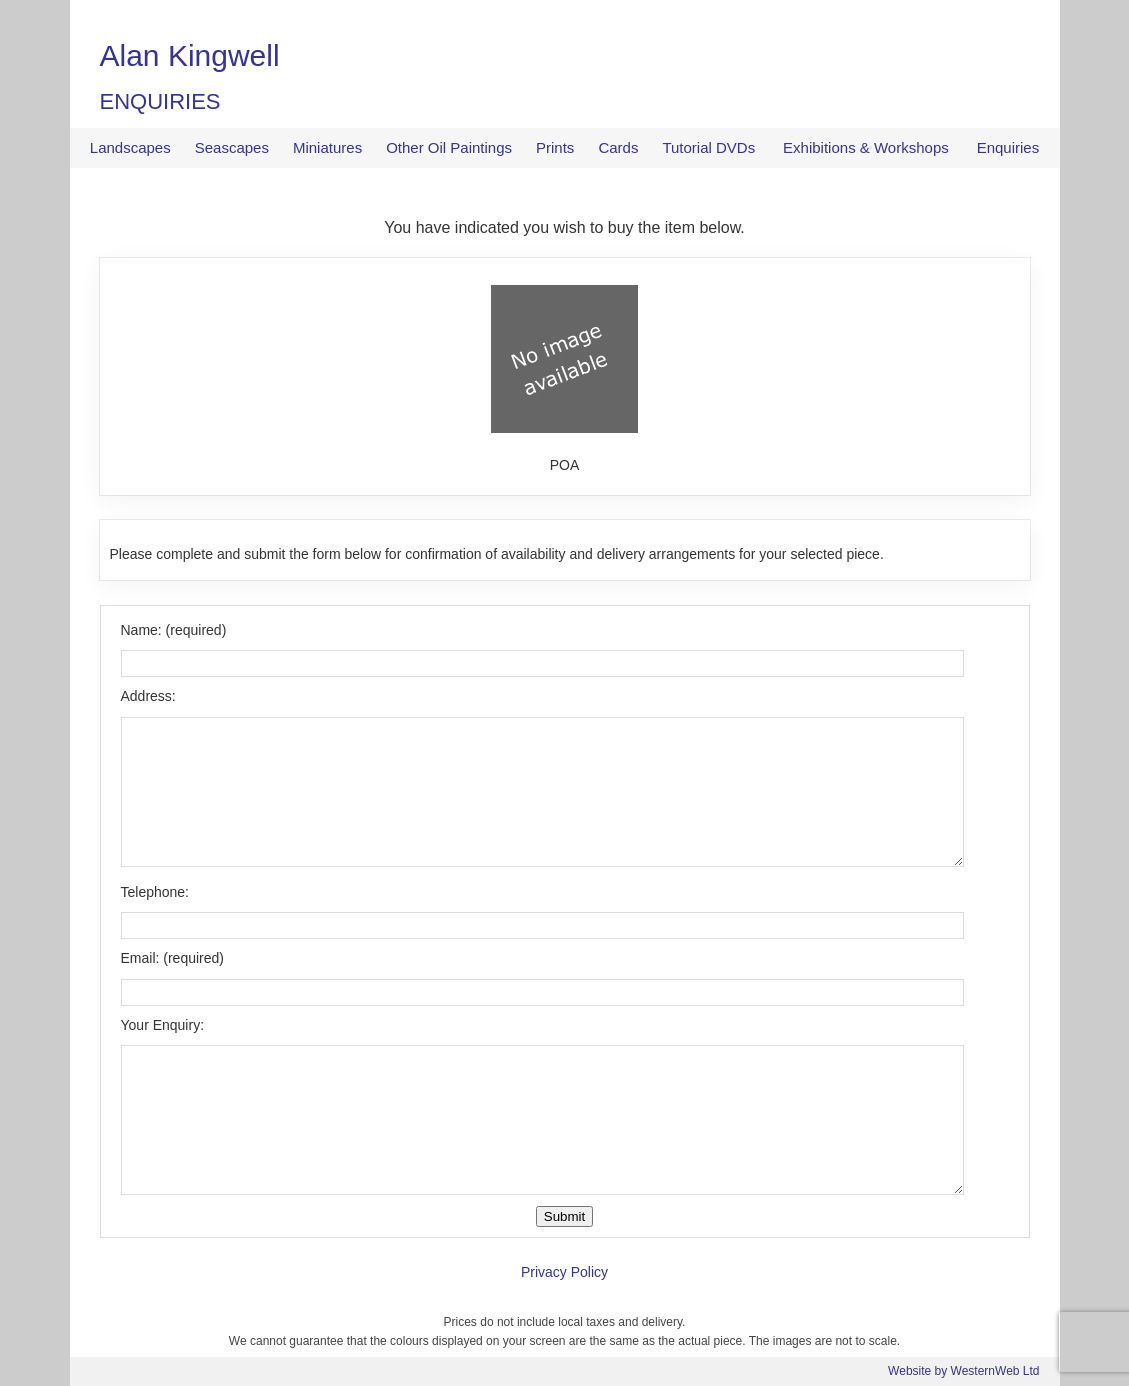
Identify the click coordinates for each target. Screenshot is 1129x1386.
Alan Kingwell (190, 55)
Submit (564, 1216)
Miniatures (327, 147)
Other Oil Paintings (449, 147)
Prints (555, 147)
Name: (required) (174, 630)
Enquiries (1008, 147)
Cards (618, 147)
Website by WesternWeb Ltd (963, 1371)
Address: (148, 696)
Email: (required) (172, 958)
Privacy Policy (564, 1272)
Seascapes (232, 147)
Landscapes (130, 147)
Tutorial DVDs (708, 147)
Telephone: (155, 892)
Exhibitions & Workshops (866, 147)
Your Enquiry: (163, 1025)
